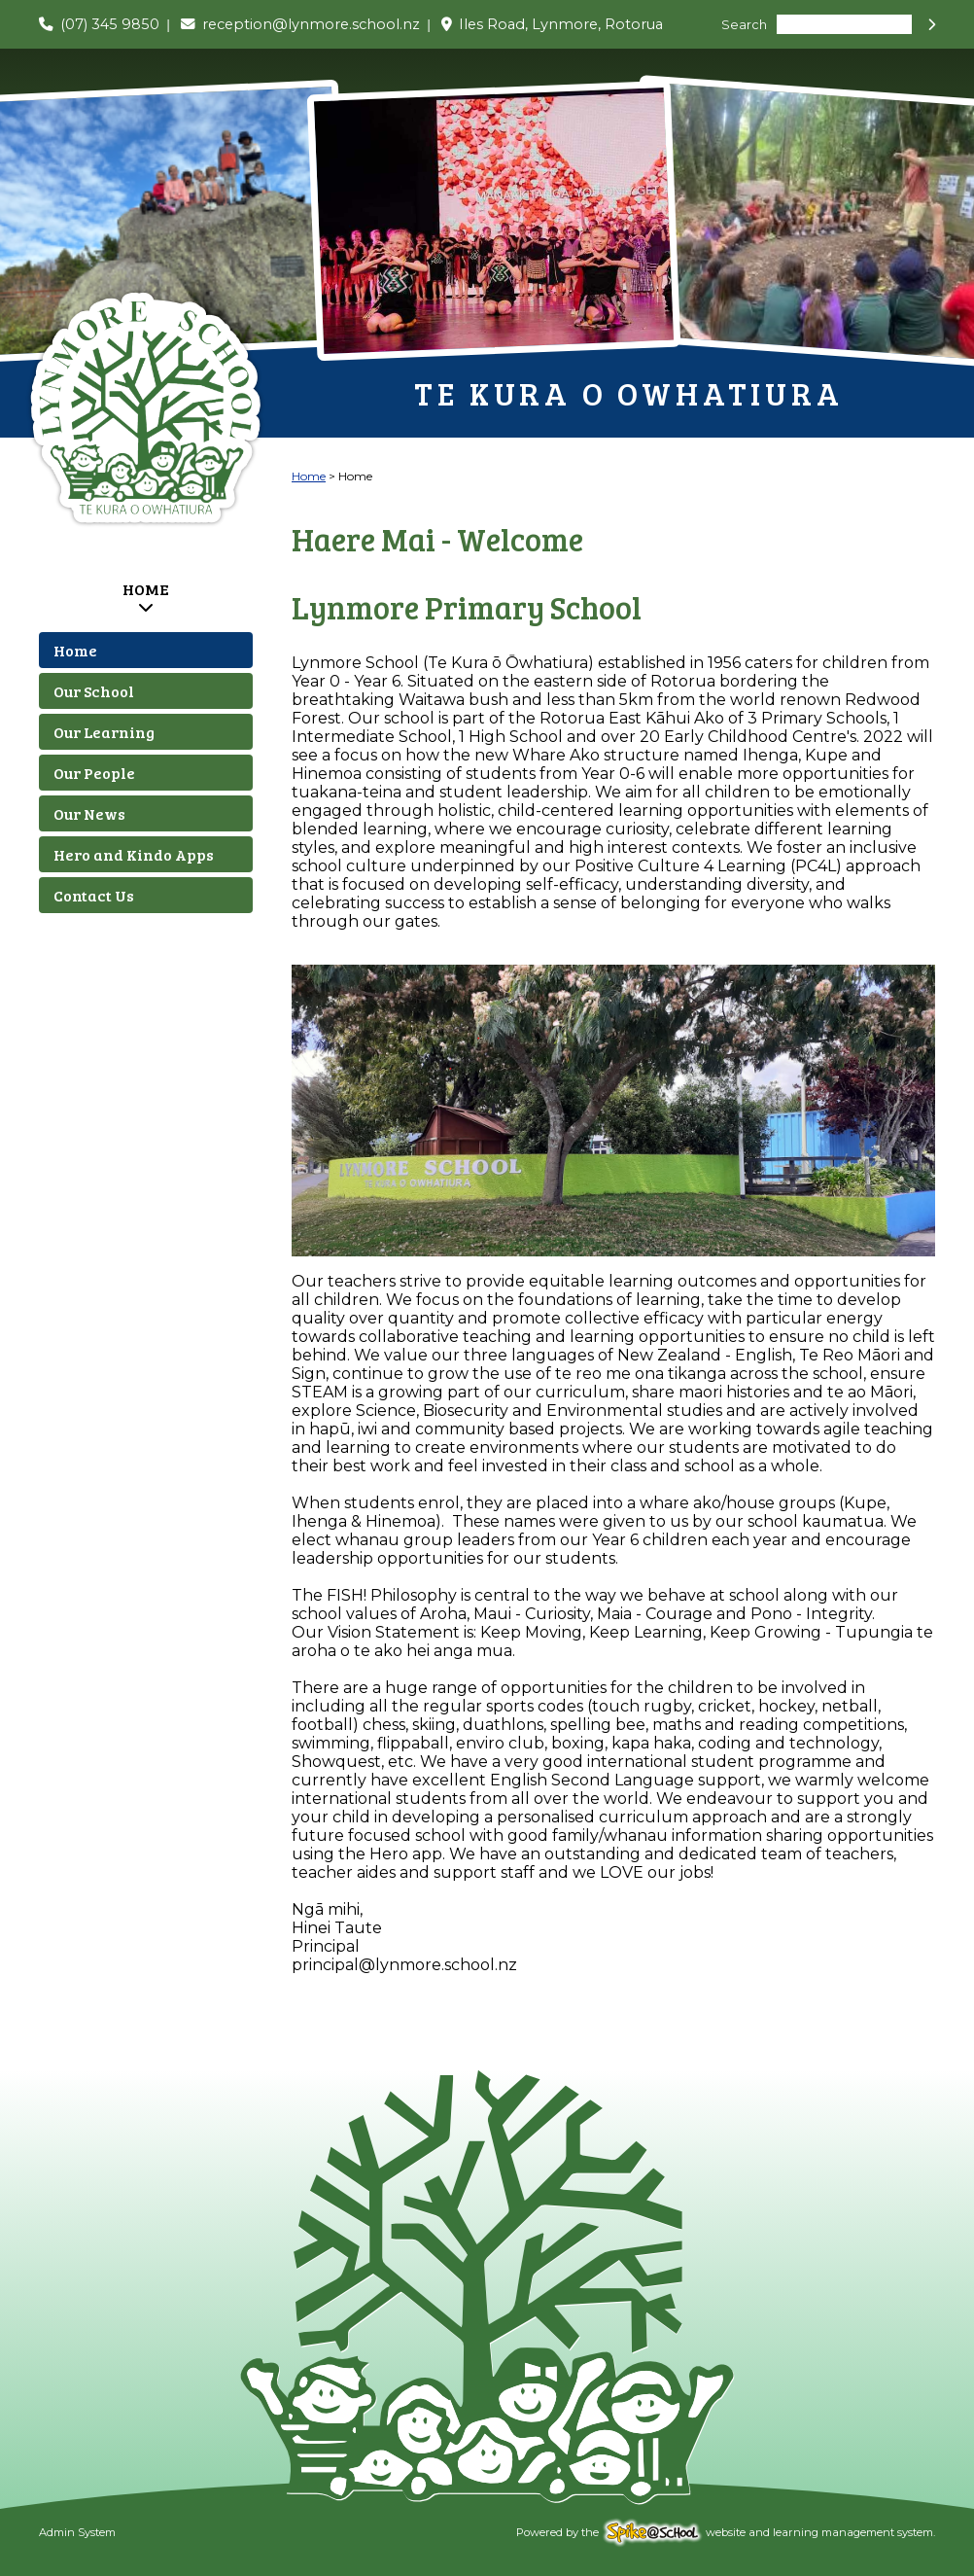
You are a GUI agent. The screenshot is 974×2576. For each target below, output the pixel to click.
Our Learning (104, 732)
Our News (89, 813)
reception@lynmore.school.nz (311, 24)
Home (145, 589)
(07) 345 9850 (109, 24)
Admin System (77, 2532)
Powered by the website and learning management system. (725, 2532)
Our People (94, 772)
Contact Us (93, 895)
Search (744, 25)
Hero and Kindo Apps (133, 854)
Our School (93, 691)
